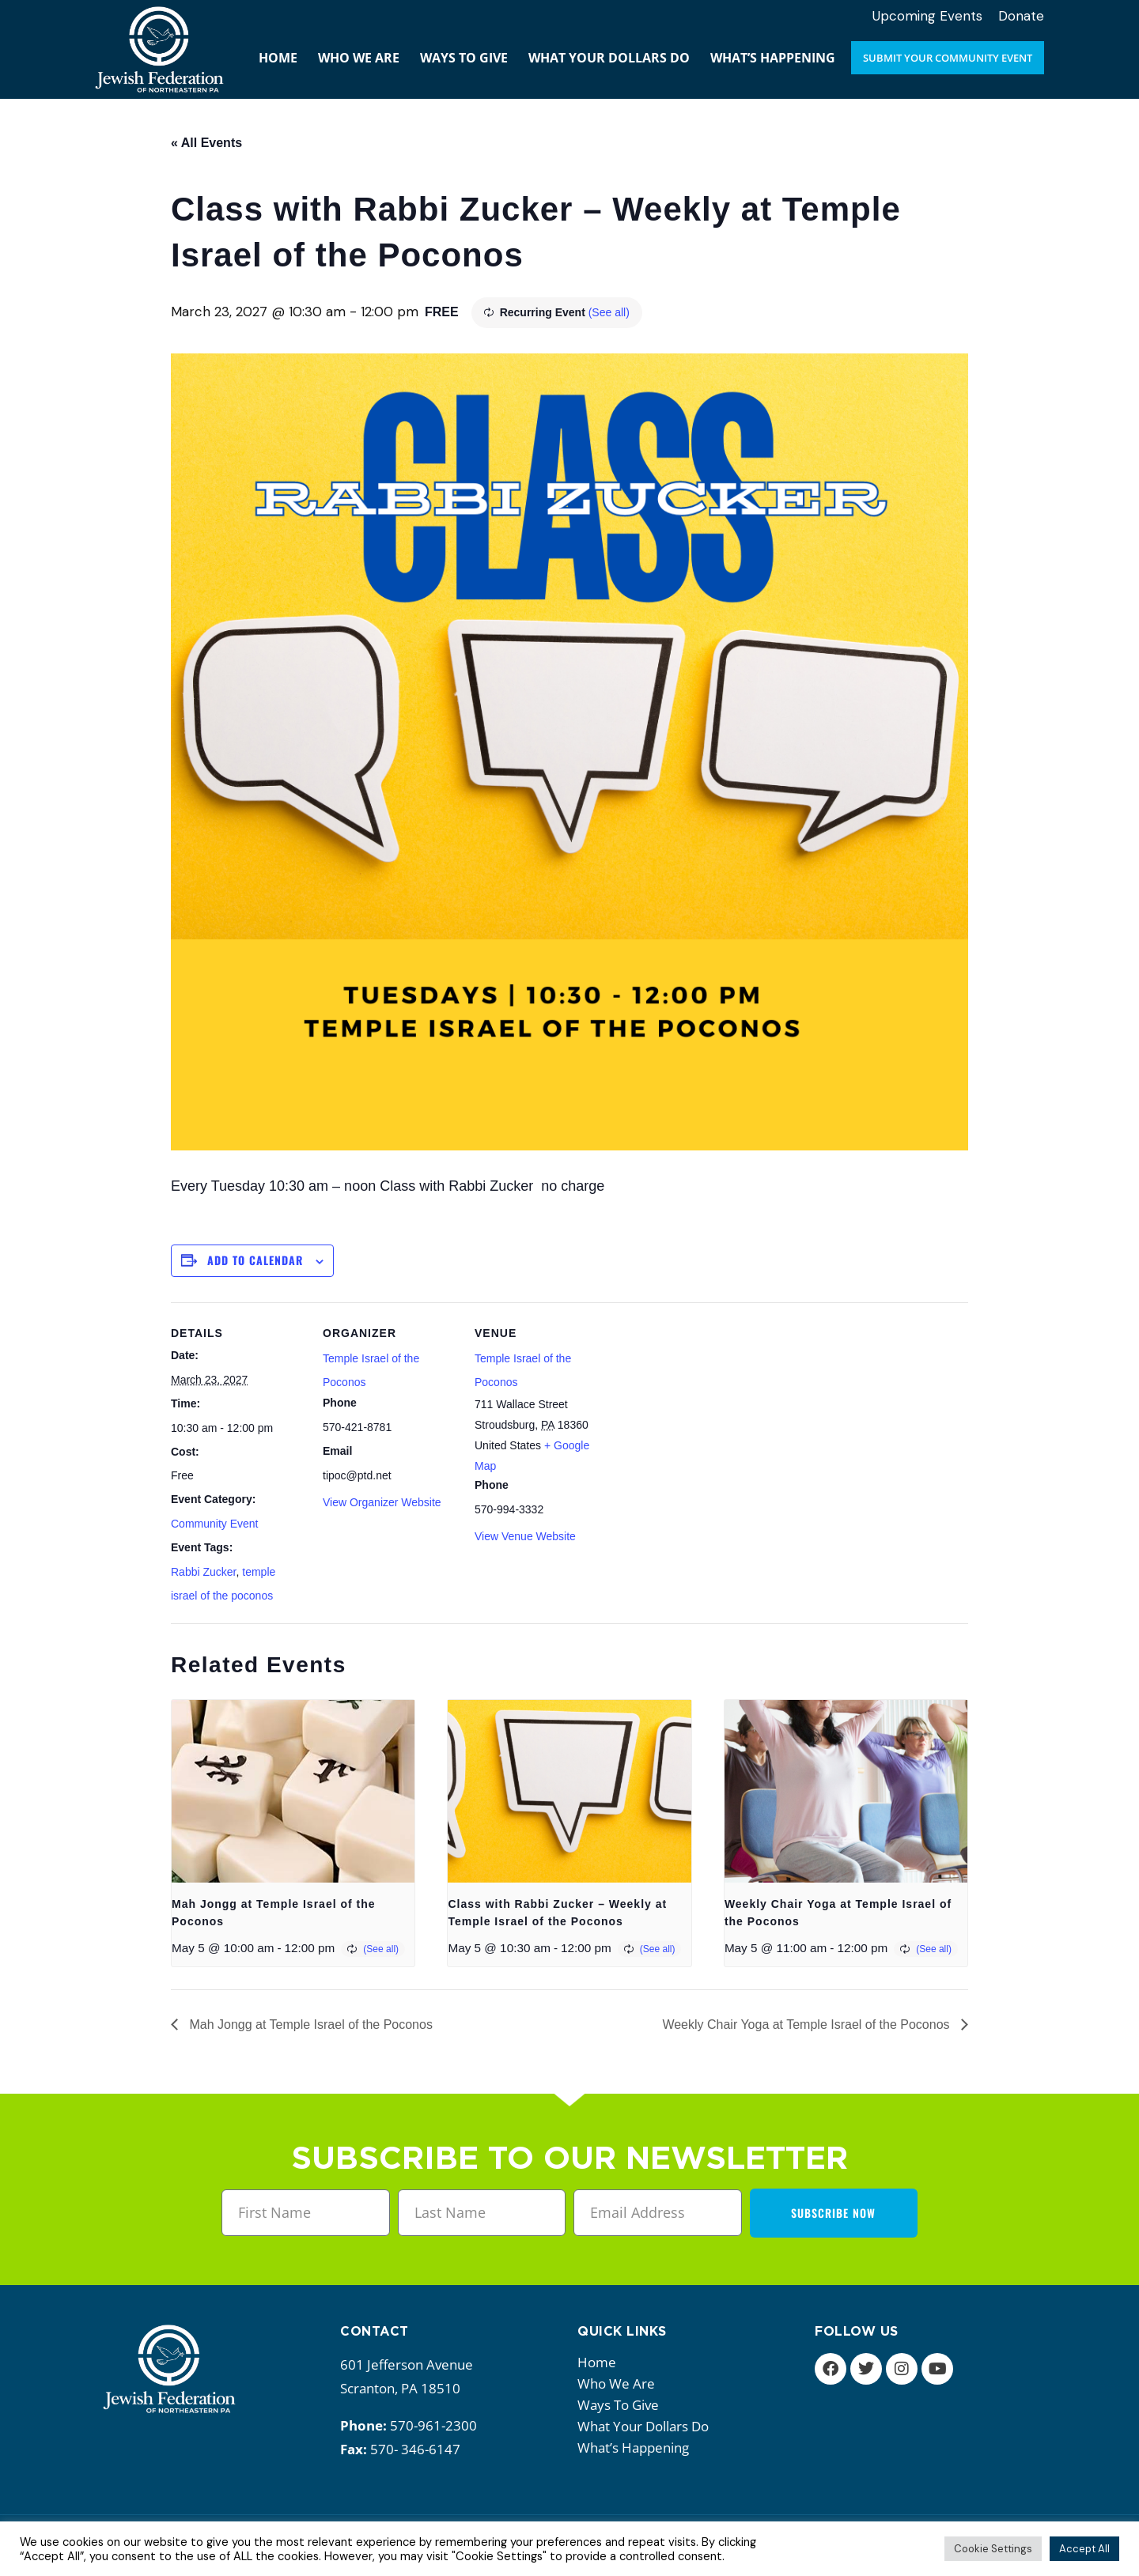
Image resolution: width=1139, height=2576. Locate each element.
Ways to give (622, 2405)
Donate (1021, 16)
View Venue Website (525, 1536)
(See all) (609, 312)
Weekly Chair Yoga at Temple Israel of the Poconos (807, 2024)
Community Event (214, 1523)
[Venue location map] (709, 1411)
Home (596, 2362)
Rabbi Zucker (203, 1572)
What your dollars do (647, 2426)
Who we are (620, 2383)
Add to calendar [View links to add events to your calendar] (255, 1260)
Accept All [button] (1084, 2548)
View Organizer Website (382, 1502)
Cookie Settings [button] (993, 2548)
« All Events (206, 142)
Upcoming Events (927, 16)
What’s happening (637, 2447)
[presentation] (293, 1791)
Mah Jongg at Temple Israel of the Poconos (309, 2024)
